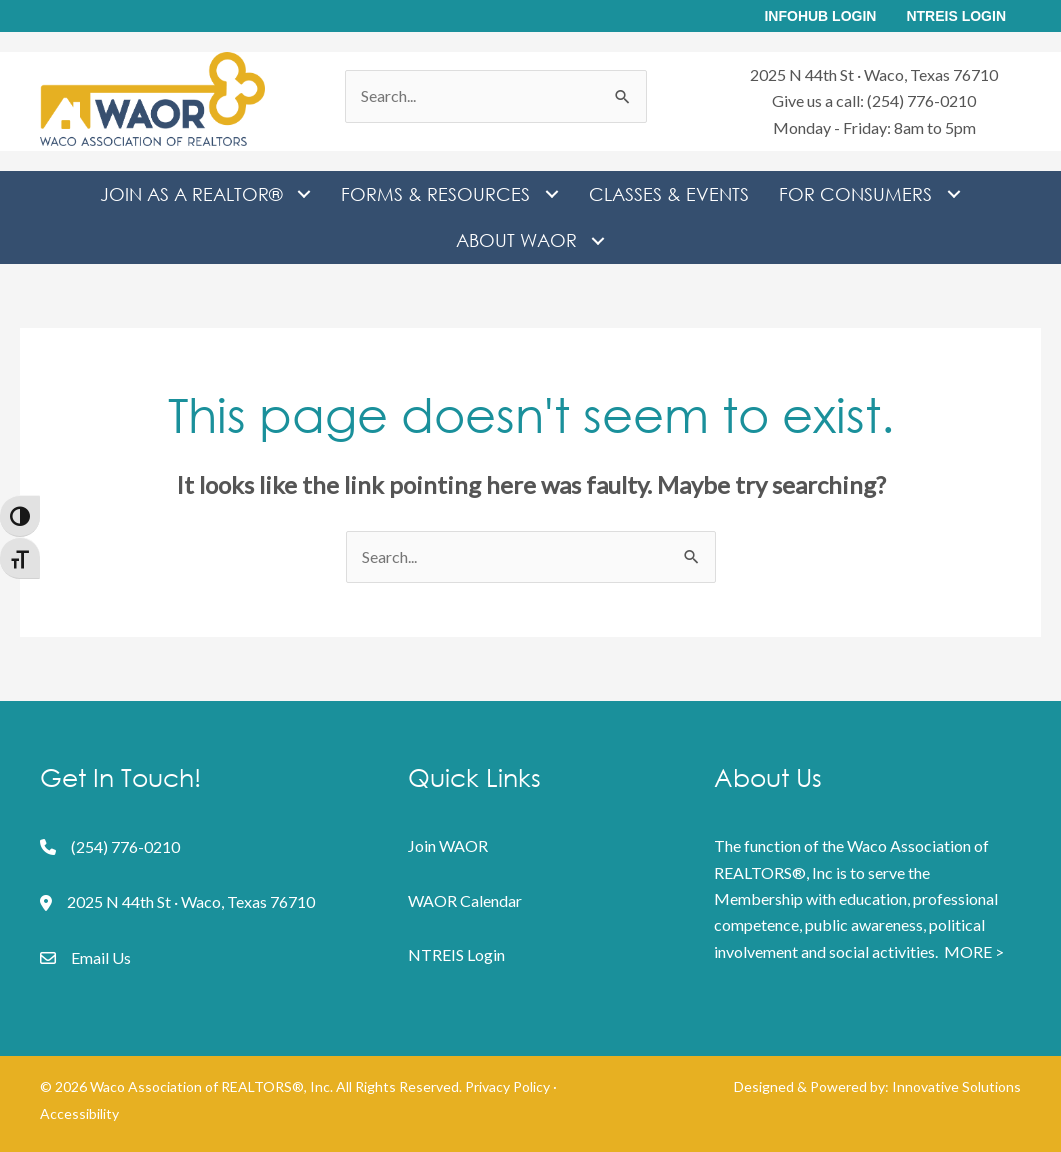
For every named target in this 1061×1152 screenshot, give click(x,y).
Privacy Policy (507, 1086)
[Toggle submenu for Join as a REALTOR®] (303, 194)
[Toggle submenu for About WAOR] (598, 240)
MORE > (974, 951)
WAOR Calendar (465, 900)
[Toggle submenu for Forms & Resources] (551, 194)
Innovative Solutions (956, 1086)
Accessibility (79, 1113)
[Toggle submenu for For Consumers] (953, 194)
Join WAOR (448, 845)
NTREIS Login (456, 954)
